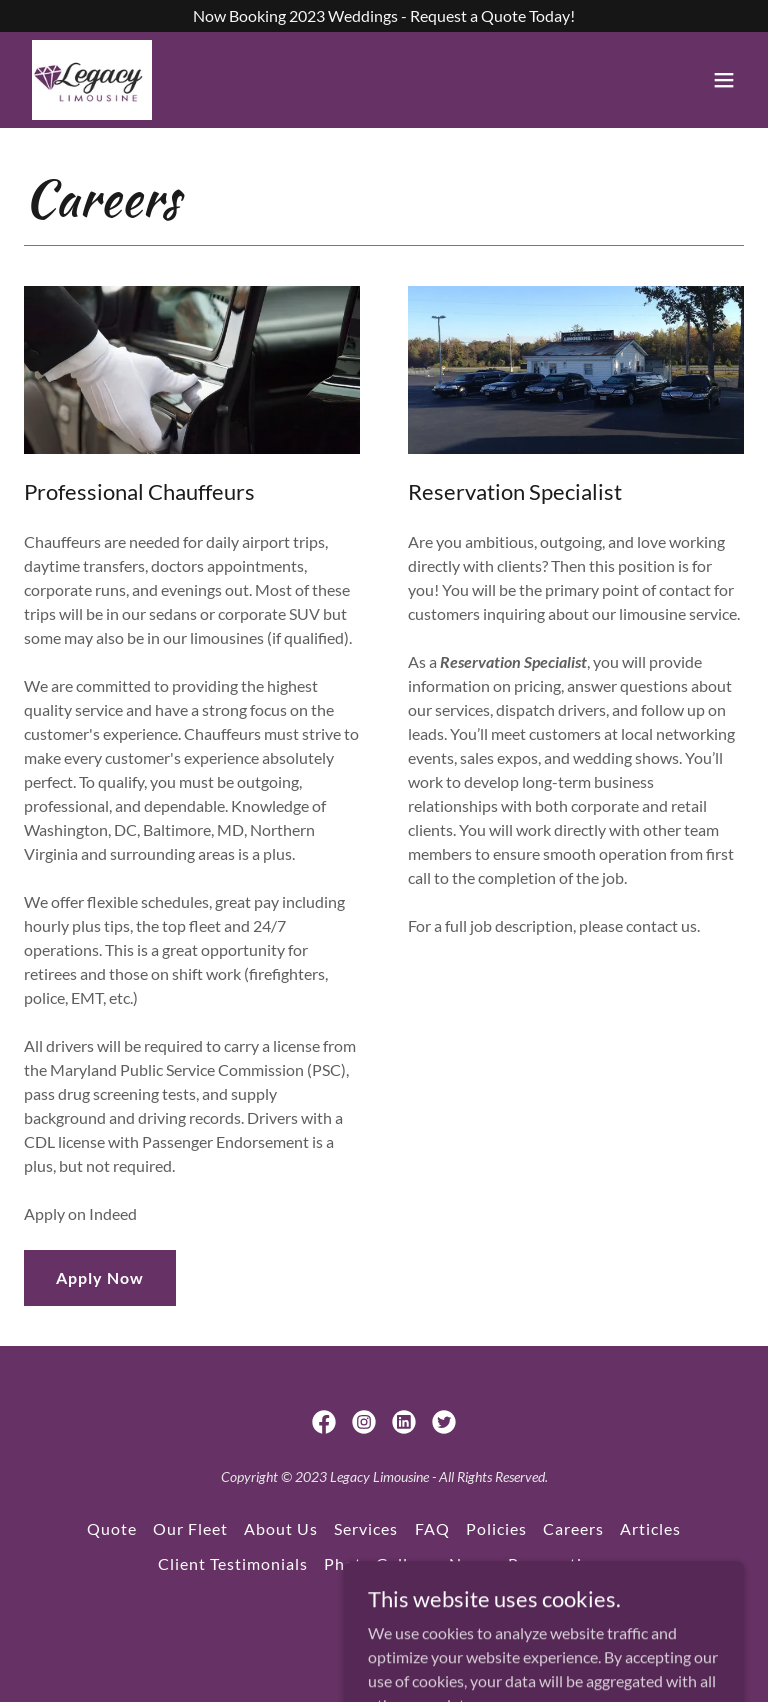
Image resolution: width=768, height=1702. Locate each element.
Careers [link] (573, 1528)
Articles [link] (650, 1528)
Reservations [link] (559, 1563)
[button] (724, 80)
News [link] (470, 1563)
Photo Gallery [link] (378, 1563)
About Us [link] (281, 1528)
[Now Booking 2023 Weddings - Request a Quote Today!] (384, 16)
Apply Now (100, 1277)
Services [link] (366, 1528)
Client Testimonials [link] (233, 1563)
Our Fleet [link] (190, 1528)
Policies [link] (496, 1528)
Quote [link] (112, 1528)
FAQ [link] (432, 1528)
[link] (92, 80)
